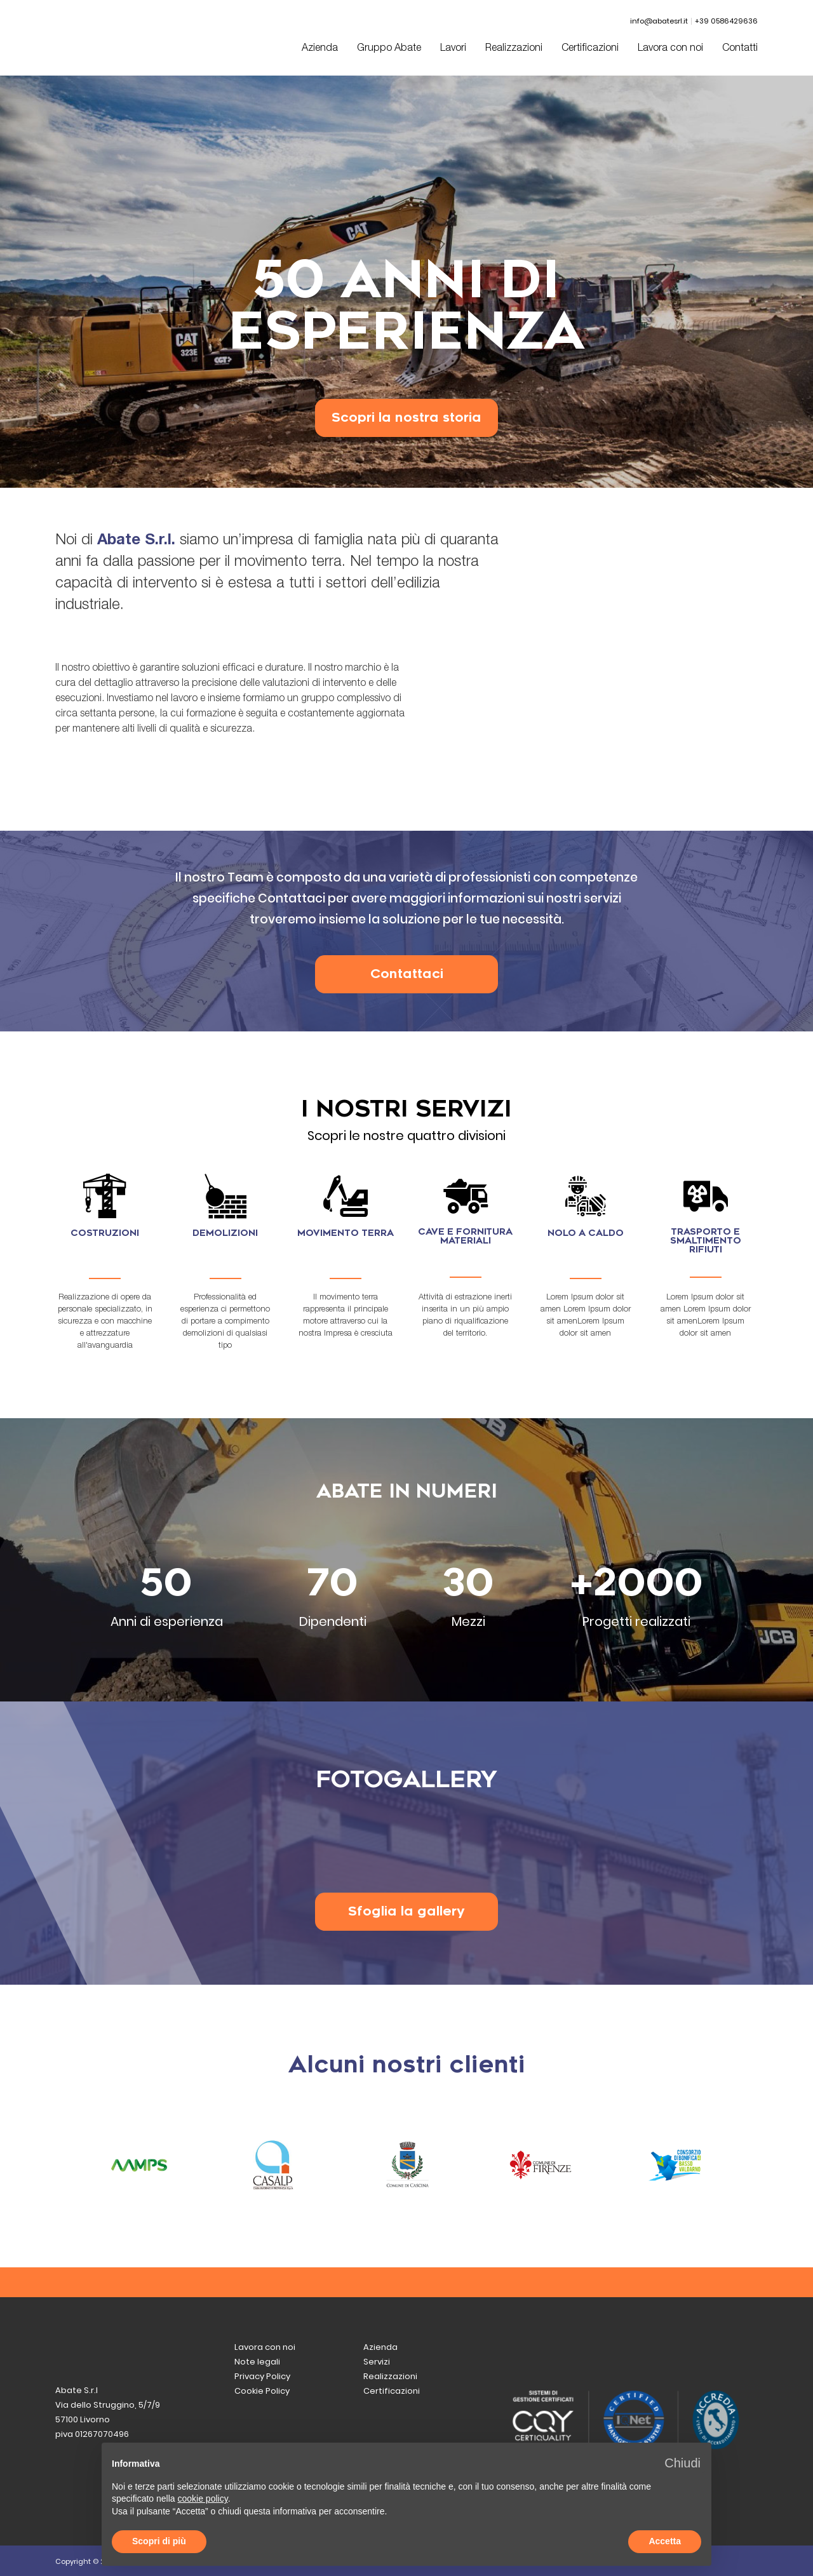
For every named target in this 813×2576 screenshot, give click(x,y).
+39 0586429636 (726, 21)
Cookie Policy (262, 2391)
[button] (682, 2463)
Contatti (740, 49)
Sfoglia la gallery (406, 1911)
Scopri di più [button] (159, 2541)
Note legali (257, 2362)
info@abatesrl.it (659, 21)
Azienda (320, 49)
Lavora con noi (670, 49)
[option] (406, 281)
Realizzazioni (513, 49)
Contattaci (406, 974)
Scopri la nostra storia (406, 417)
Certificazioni (590, 49)
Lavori (453, 49)
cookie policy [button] (203, 2498)
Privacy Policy (262, 2376)
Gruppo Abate (389, 49)
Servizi (376, 2362)
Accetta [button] (664, 2541)
